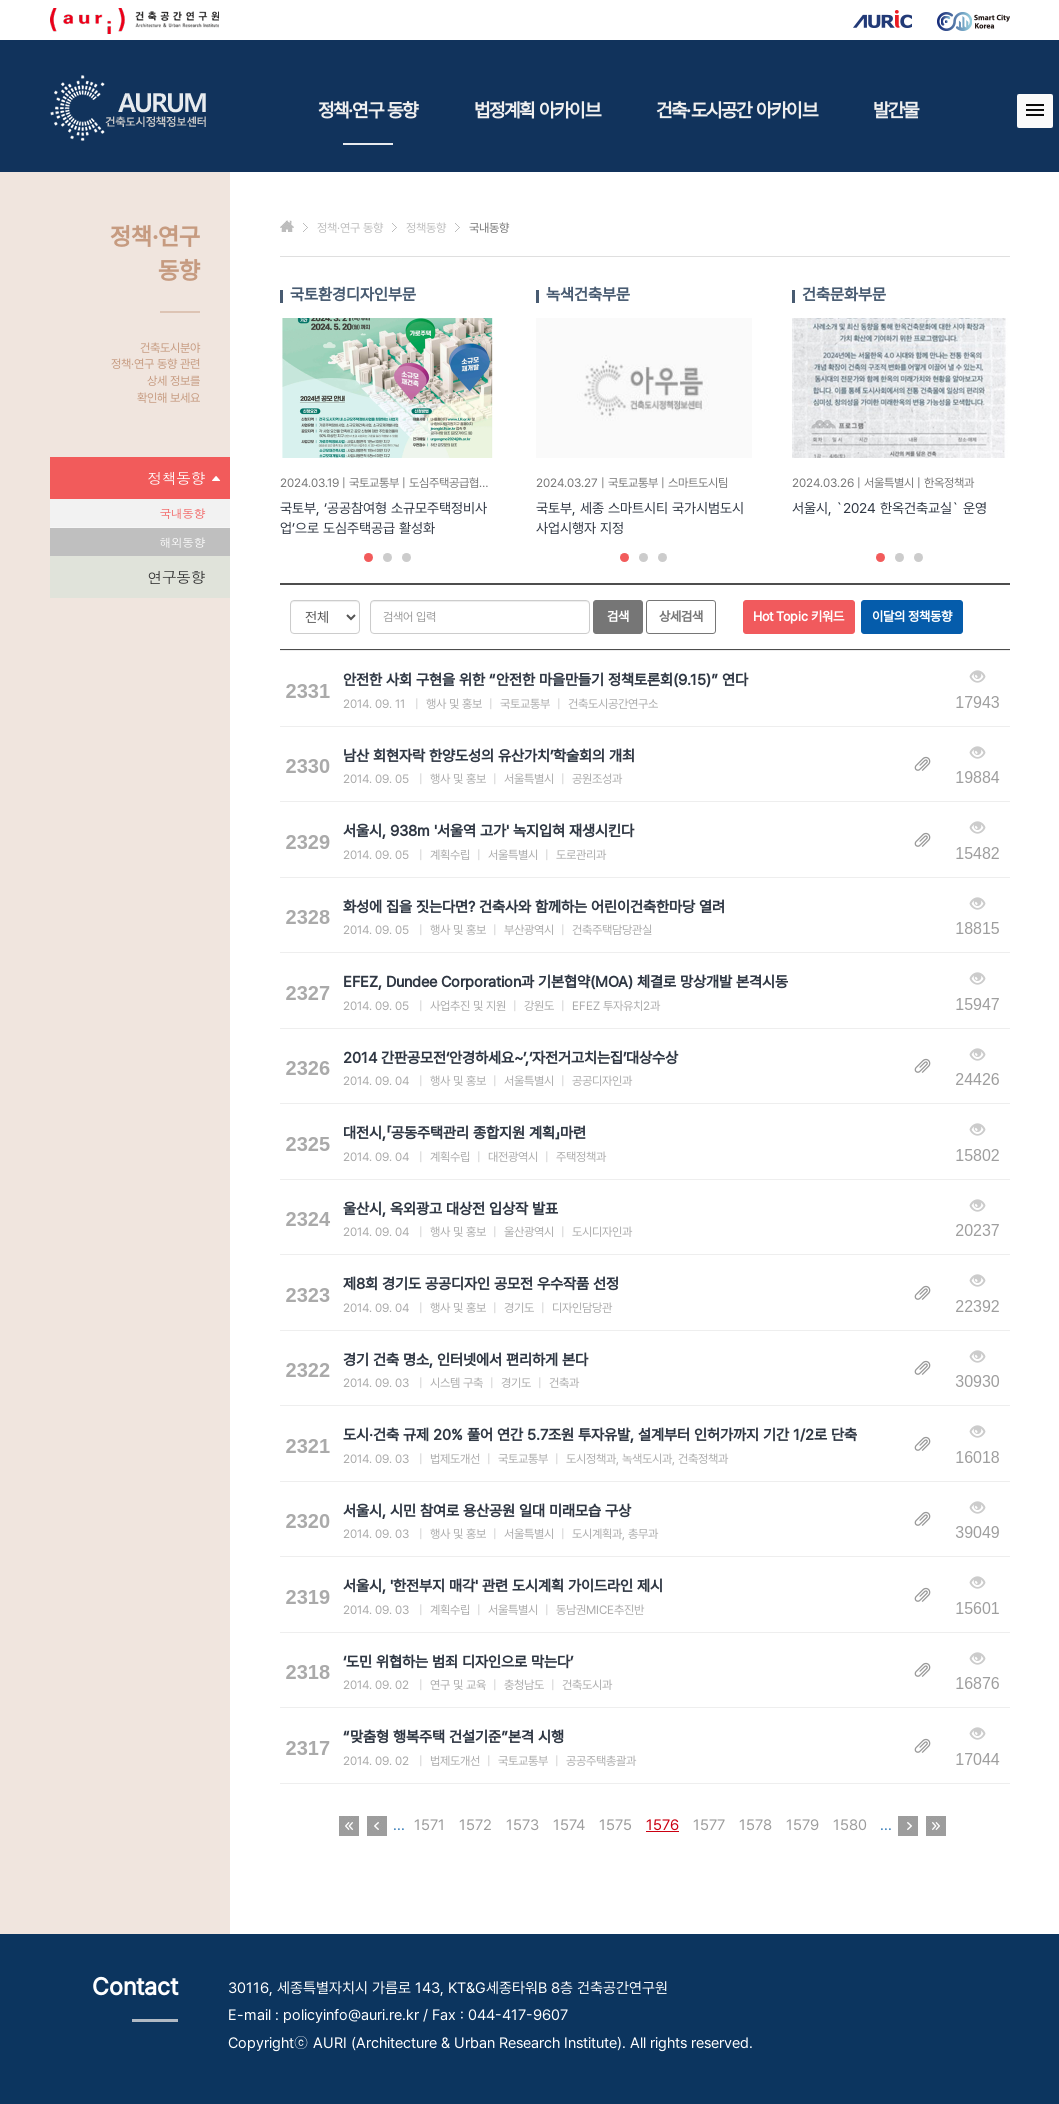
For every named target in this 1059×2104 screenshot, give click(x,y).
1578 (755, 1825)
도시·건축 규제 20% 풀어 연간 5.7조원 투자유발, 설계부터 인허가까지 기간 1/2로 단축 (600, 1435)
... (399, 1825)
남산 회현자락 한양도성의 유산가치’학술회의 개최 (489, 756)
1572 (475, 1825)
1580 (850, 1825)
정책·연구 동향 (368, 122)
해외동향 (182, 541)
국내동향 (182, 512)
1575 (615, 1825)
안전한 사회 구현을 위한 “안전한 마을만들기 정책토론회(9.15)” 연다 (545, 680)
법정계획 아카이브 (537, 110)
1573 (522, 1825)
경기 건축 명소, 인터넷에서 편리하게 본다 (465, 1360)
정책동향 (184, 478)
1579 (802, 1825)
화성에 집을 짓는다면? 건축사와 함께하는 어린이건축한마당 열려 (534, 907)
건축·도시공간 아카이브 (736, 110)
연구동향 (176, 576)
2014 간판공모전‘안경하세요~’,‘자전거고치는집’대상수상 (510, 1058)
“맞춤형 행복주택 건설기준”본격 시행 (453, 1737)
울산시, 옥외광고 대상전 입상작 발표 (450, 1209)
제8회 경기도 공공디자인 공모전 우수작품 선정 (481, 1284)
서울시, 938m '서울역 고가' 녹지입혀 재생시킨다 (488, 831)
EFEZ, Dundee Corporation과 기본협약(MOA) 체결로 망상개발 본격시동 (565, 982)
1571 (429, 1825)
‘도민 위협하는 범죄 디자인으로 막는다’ (458, 1662)
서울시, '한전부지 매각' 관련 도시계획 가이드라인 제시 (503, 1586)
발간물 (896, 110)
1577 (709, 1825)
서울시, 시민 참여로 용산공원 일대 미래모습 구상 (487, 1511)
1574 (569, 1825)
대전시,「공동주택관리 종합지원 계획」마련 (464, 1133)
